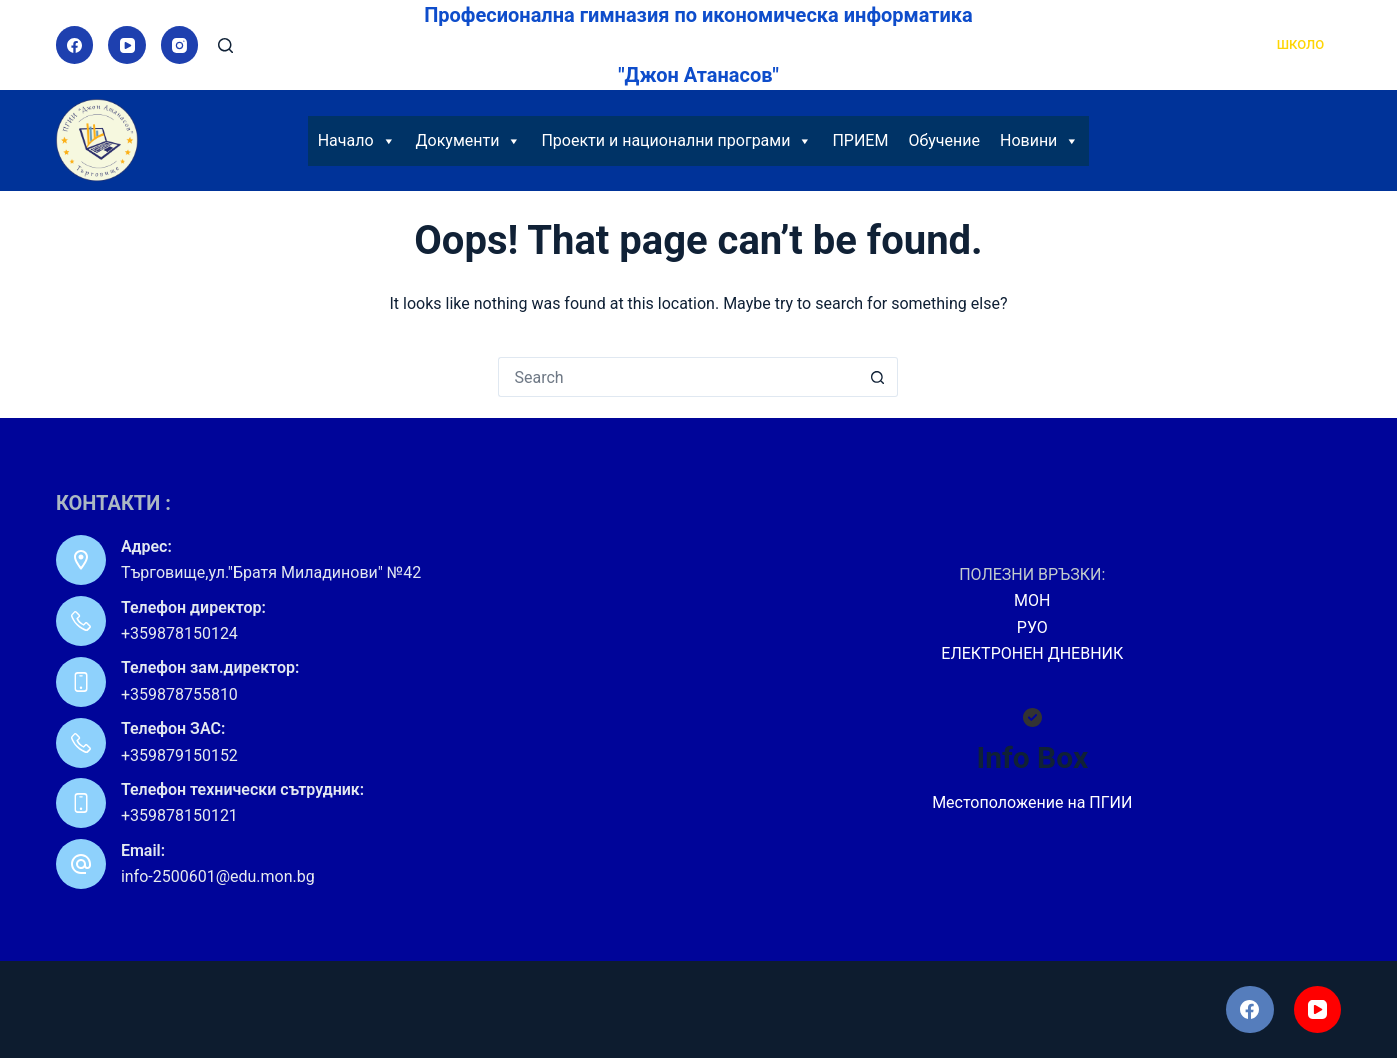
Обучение (944, 140)
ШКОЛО (1300, 44)
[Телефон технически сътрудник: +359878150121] (81, 803)
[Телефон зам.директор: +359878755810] (81, 682)
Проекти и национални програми (676, 141)
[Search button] (878, 377)
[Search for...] (678, 377)
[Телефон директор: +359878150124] (81, 621)
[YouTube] (127, 45)
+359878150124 (179, 633)
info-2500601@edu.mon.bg (218, 876)
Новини (1039, 141)
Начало (357, 141)
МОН (1032, 600)
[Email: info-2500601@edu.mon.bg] (81, 864)
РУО (1032, 627)
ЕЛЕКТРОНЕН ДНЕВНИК (1032, 653)
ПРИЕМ (860, 140)
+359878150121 (179, 815)
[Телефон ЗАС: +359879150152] (81, 743)
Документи (469, 141)
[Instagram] (180, 45)
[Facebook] (75, 45)
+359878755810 (179, 694)
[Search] (225, 45)
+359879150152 (179, 755)
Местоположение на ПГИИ (1032, 802)
